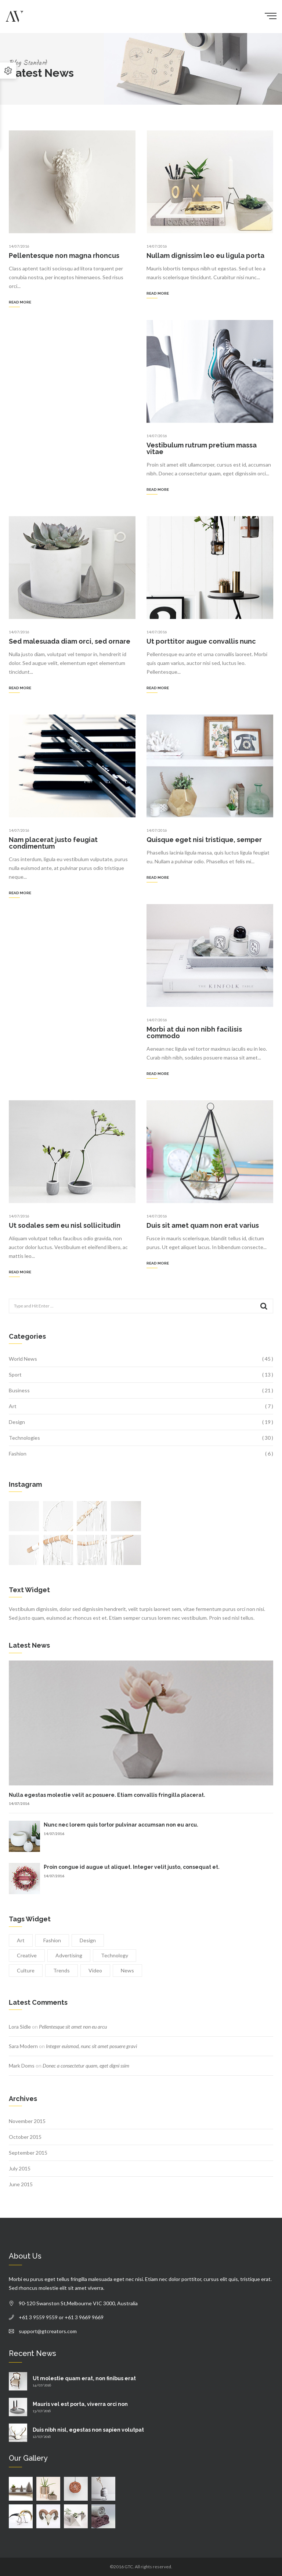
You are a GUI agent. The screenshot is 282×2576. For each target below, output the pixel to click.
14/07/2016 (19, 246)
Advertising (68, 1955)
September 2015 (28, 2152)
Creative (27, 1955)
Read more (20, 302)
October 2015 (25, 2137)
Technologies (24, 1438)
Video (95, 1970)
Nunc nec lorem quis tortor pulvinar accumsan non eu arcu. (121, 1825)
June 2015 (21, 2184)
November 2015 (27, 2121)
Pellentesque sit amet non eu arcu (73, 2026)
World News (23, 1359)
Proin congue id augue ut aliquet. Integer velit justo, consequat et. (132, 1867)
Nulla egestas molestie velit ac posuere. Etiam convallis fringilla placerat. (107, 1795)
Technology (114, 1955)
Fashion (17, 1453)
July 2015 (19, 2168)
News (127, 1970)
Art (13, 1406)
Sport (15, 1374)
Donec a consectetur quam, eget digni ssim (86, 2065)
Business (19, 1390)
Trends (61, 1970)
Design (17, 1422)
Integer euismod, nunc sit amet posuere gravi (91, 2046)
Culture (26, 1970)
